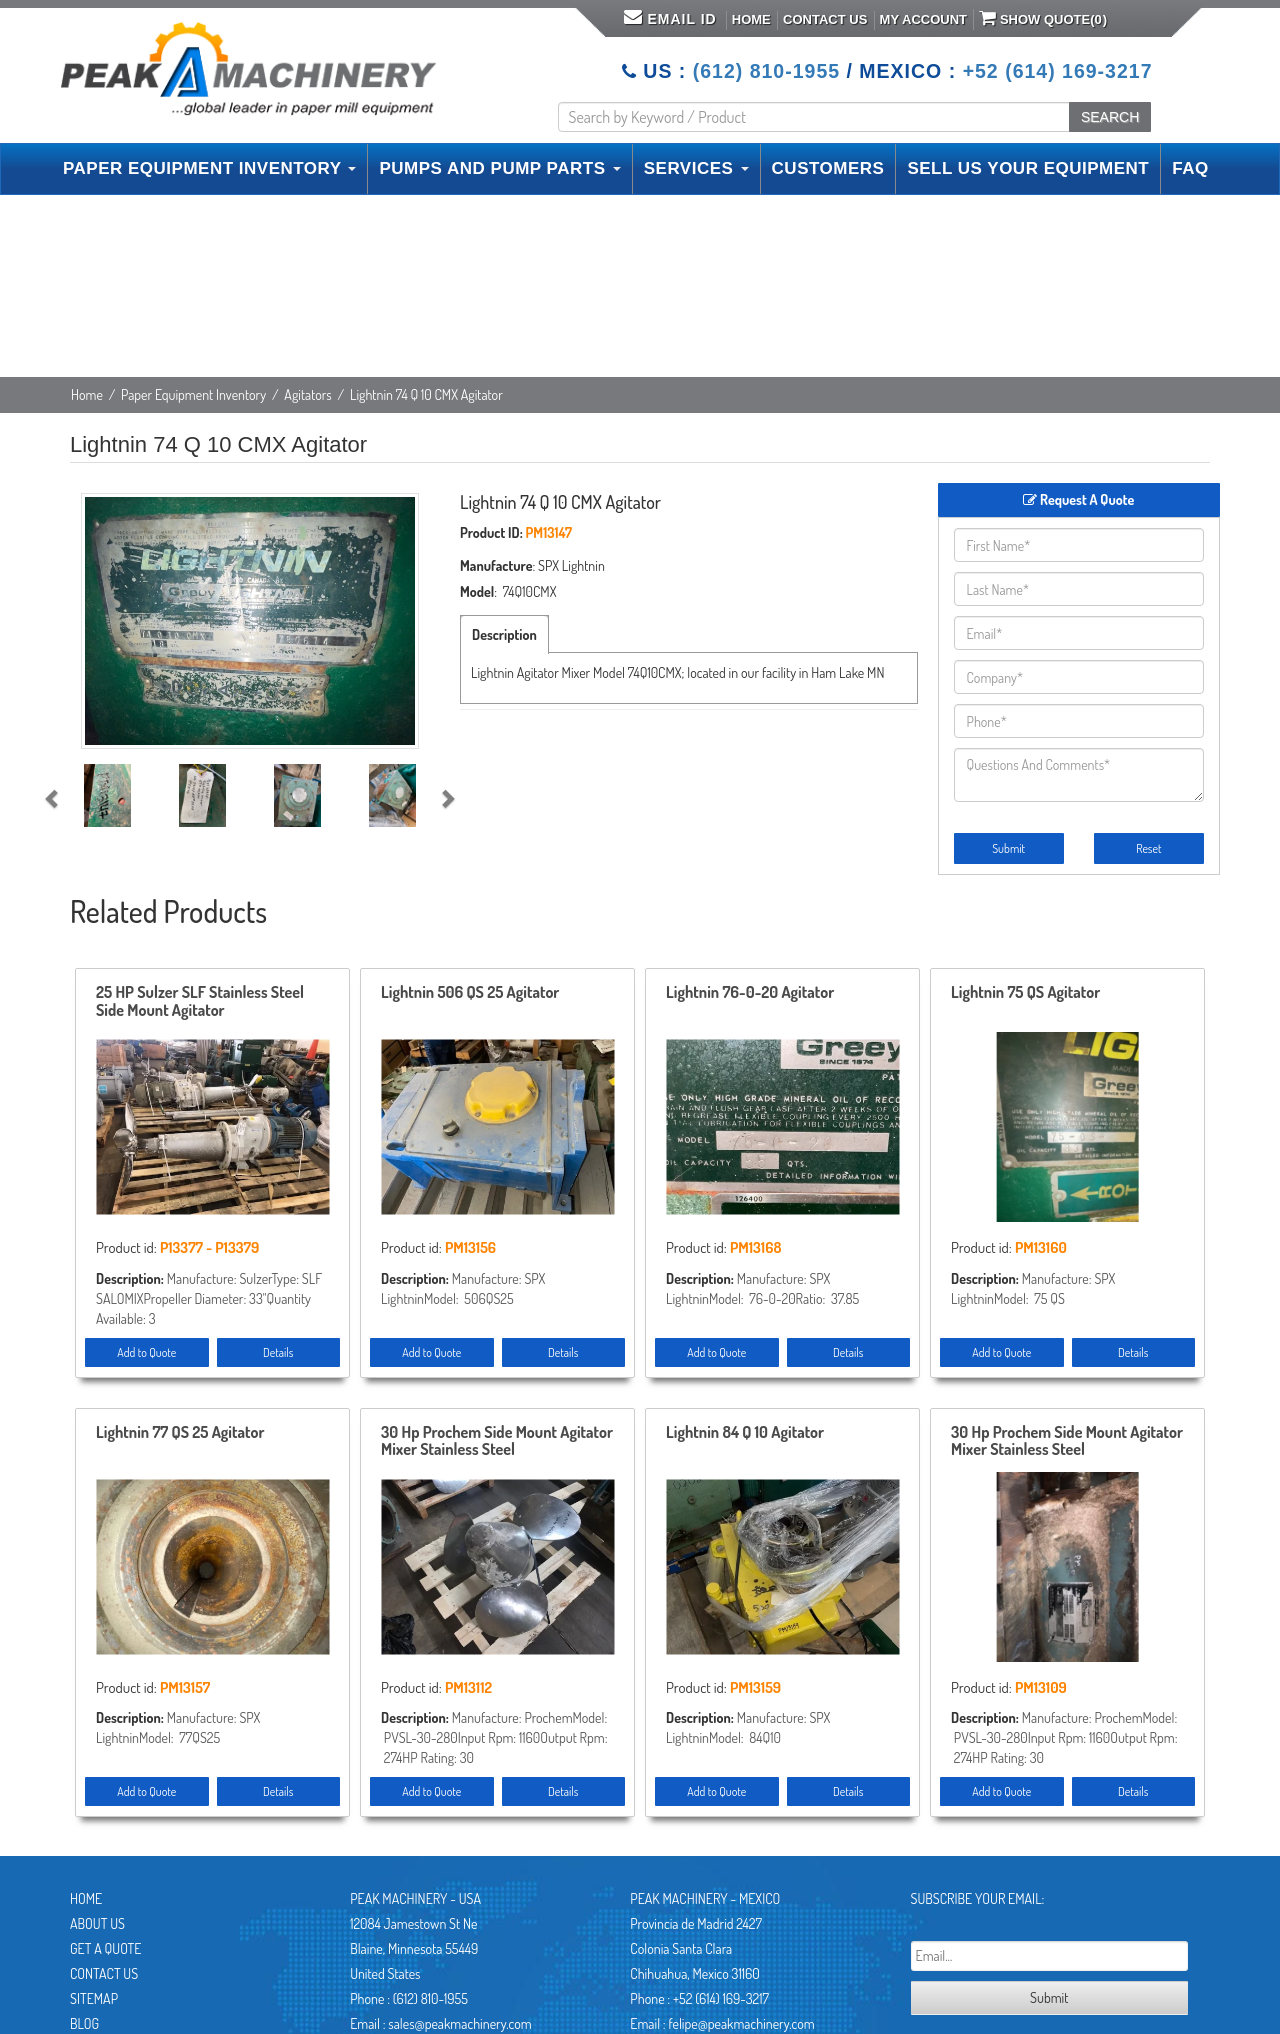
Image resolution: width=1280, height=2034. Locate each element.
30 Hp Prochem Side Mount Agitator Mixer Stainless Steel (497, 1442)
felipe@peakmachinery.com (741, 2023)
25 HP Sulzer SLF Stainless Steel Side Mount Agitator (200, 1002)
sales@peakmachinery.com (459, 2023)
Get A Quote (105, 1948)
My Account (923, 19)
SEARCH (1110, 117)
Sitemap (94, 1998)
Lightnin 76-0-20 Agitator (750, 993)
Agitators (307, 394)
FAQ (1190, 168)
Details (278, 1352)
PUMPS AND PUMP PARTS (499, 168)
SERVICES (696, 168)
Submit (1008, 848)
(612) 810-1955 (766, 71)
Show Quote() (1043, 18)
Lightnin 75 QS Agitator (1025, 993)
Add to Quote (146, 1352)
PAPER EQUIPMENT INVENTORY (209, 168)
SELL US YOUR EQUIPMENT (1028, 168)
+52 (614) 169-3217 (1058, 71)
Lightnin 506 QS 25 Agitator (470, 993)
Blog (84, 2023)
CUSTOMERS (828, 168)
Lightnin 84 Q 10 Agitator (745, 1433)
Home (751, 19)
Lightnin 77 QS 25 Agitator (180, 1433)
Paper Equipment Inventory (193, 394)
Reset (1148, 848)
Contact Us (825, 19)
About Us (97, 1923)
